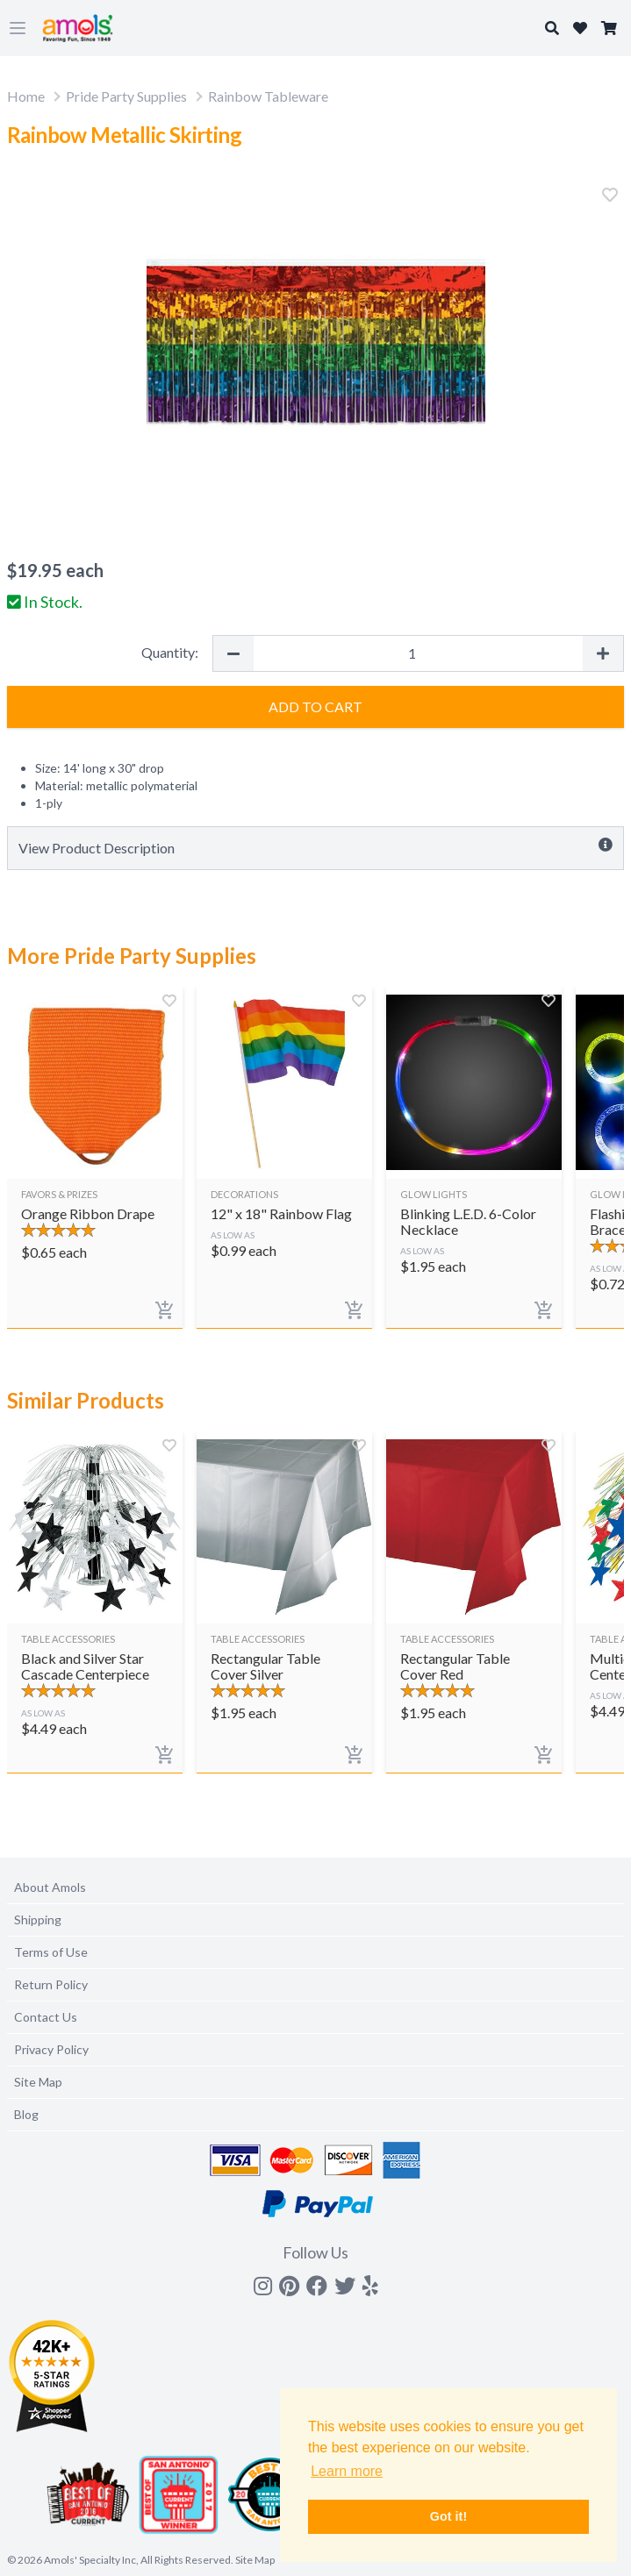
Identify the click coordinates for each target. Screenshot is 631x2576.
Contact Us (45, 2016)
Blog (26, 2114)
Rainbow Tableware (268, 96)
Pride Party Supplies (126, 96)
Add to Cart (315, 706)
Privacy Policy (51, 2049)
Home (26, 96)
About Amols (50, 1887)
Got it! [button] (448, 2516)
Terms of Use (51, 1951)
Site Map (38, 2081)
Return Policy (51, 1984)
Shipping (37, 1919)
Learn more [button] (347, 2471)
